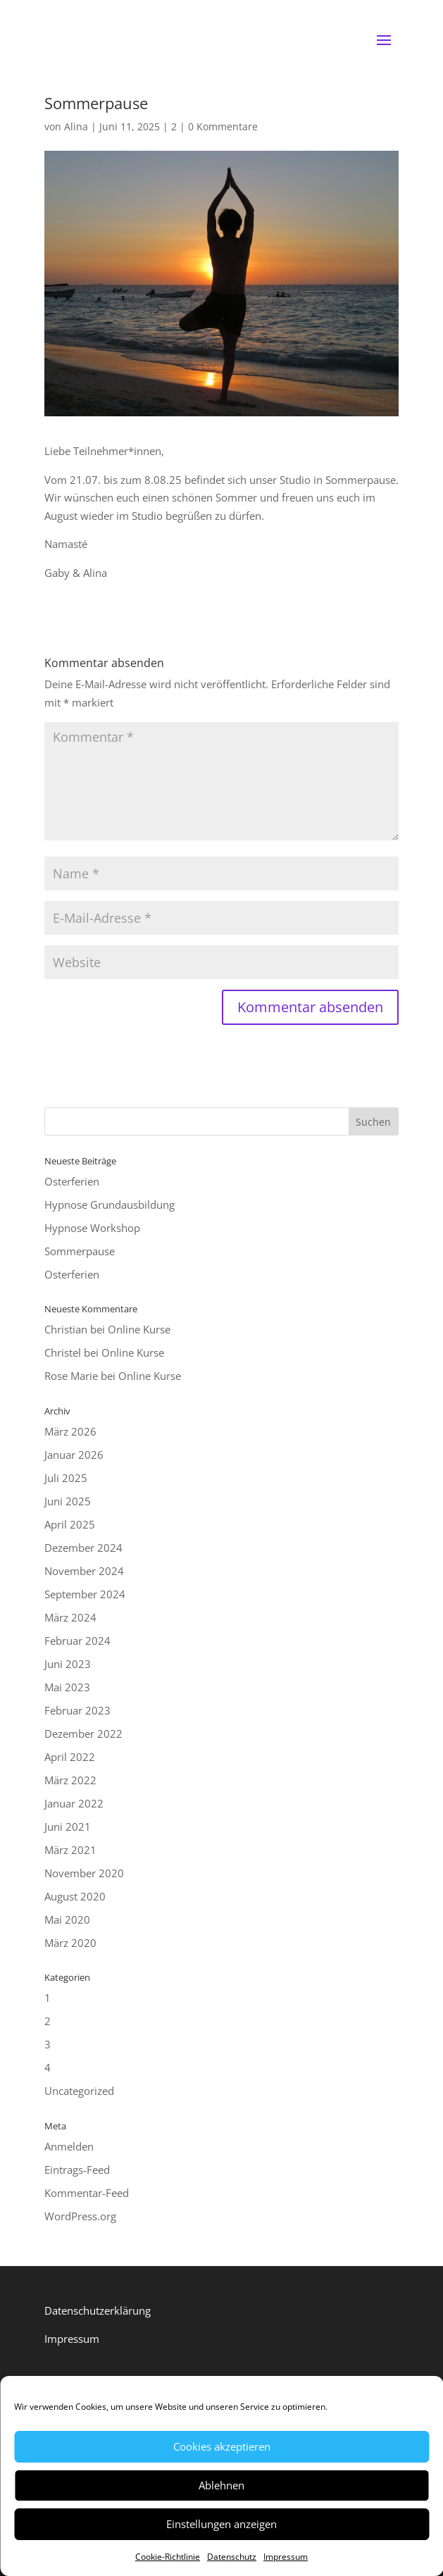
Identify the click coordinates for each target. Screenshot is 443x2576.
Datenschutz (231, 2557)
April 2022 (69, 1757)
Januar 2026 (74, 1455)
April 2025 (69, 1524)
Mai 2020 (67, 1919)
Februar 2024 (77, 1641)
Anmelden (69, 2146)
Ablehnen (221, 2485)
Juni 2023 (67, 1664)
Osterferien (71, 1181)
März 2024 (70, 1617)
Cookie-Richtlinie (167, 2557)
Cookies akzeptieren (221, 2446)
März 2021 (70, 1850)
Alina (76, 126)
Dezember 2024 (83, 1548)
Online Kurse (139, 1329)
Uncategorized (79, 2091)
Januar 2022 (74, 1803)
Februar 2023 (77, 1710)
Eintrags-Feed (77, 2170)
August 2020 (75, 1896)
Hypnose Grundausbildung (109, 1204)
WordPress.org (80, 2216)
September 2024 (84, 1594)
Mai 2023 (67, 1687)
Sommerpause (79, 1251)
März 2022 (70, 1780)
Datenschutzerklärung (97, 2310)
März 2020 (70, 1943)
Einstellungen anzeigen (221, 2524)
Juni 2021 (67, 1826)
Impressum (285, 2557)
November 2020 (84, 1873)
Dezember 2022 (83, 1733)
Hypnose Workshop (92, 1228)
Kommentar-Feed (86, 2193)
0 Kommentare (223, 126)
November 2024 (84, 1571)
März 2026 (70, 1431)
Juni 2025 (67, 1501)
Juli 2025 (65, 1478)
